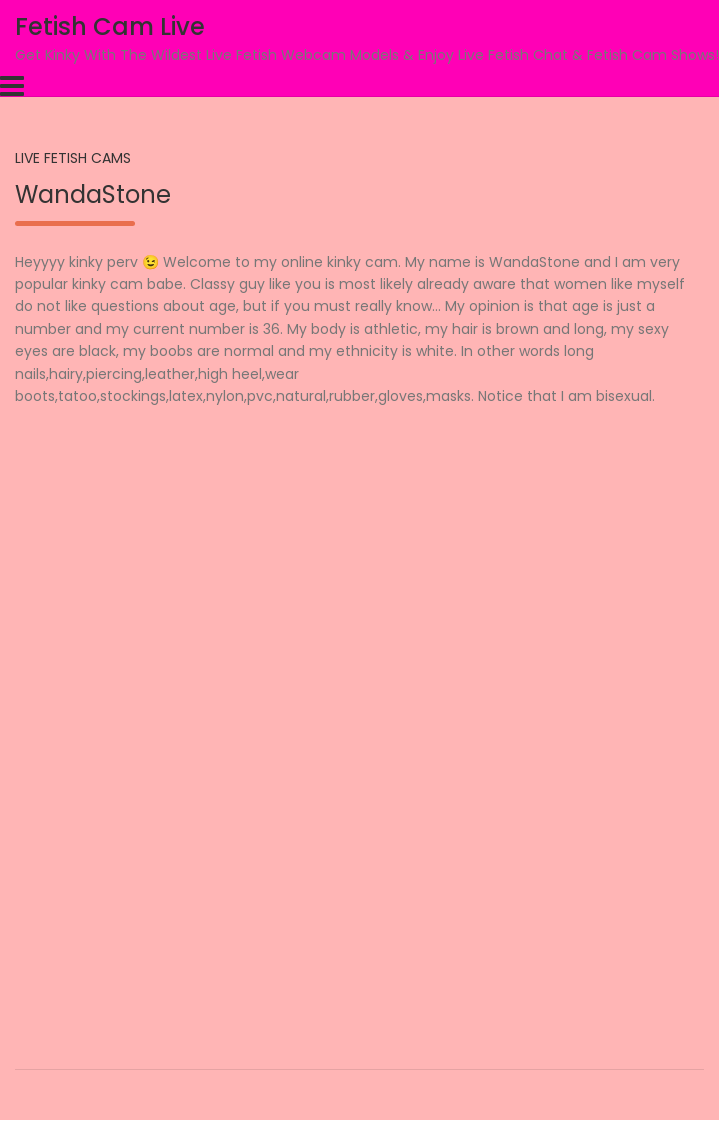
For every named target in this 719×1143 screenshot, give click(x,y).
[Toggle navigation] (12, 86)
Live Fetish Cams (73, 158)
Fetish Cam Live (110, 26)
